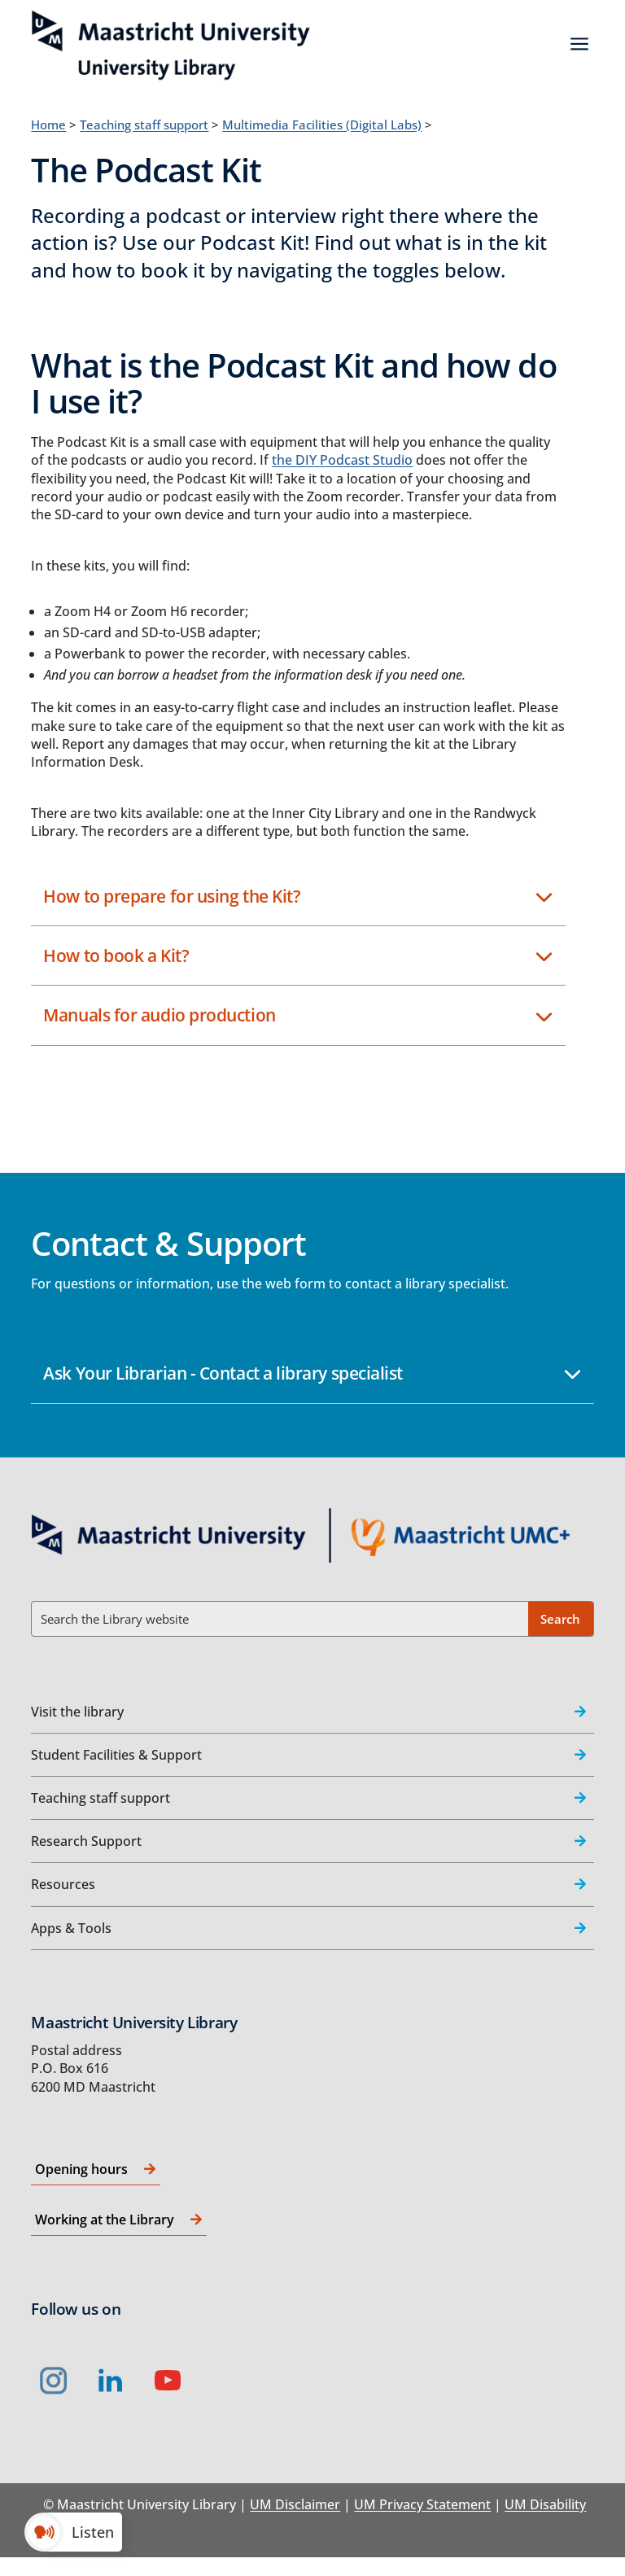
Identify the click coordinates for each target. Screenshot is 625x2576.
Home (48, 124)
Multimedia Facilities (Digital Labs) (322, 124)
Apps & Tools (71, 1928)
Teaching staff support (144, 124)
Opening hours (81, 2169)
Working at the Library (104, 2219)
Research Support (86, 1841)
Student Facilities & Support (116, 1755)
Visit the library (77, 1712)
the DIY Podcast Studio (342, 460)
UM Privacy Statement (422, 2504)
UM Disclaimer (295, 2504)
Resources (63, 1884)
